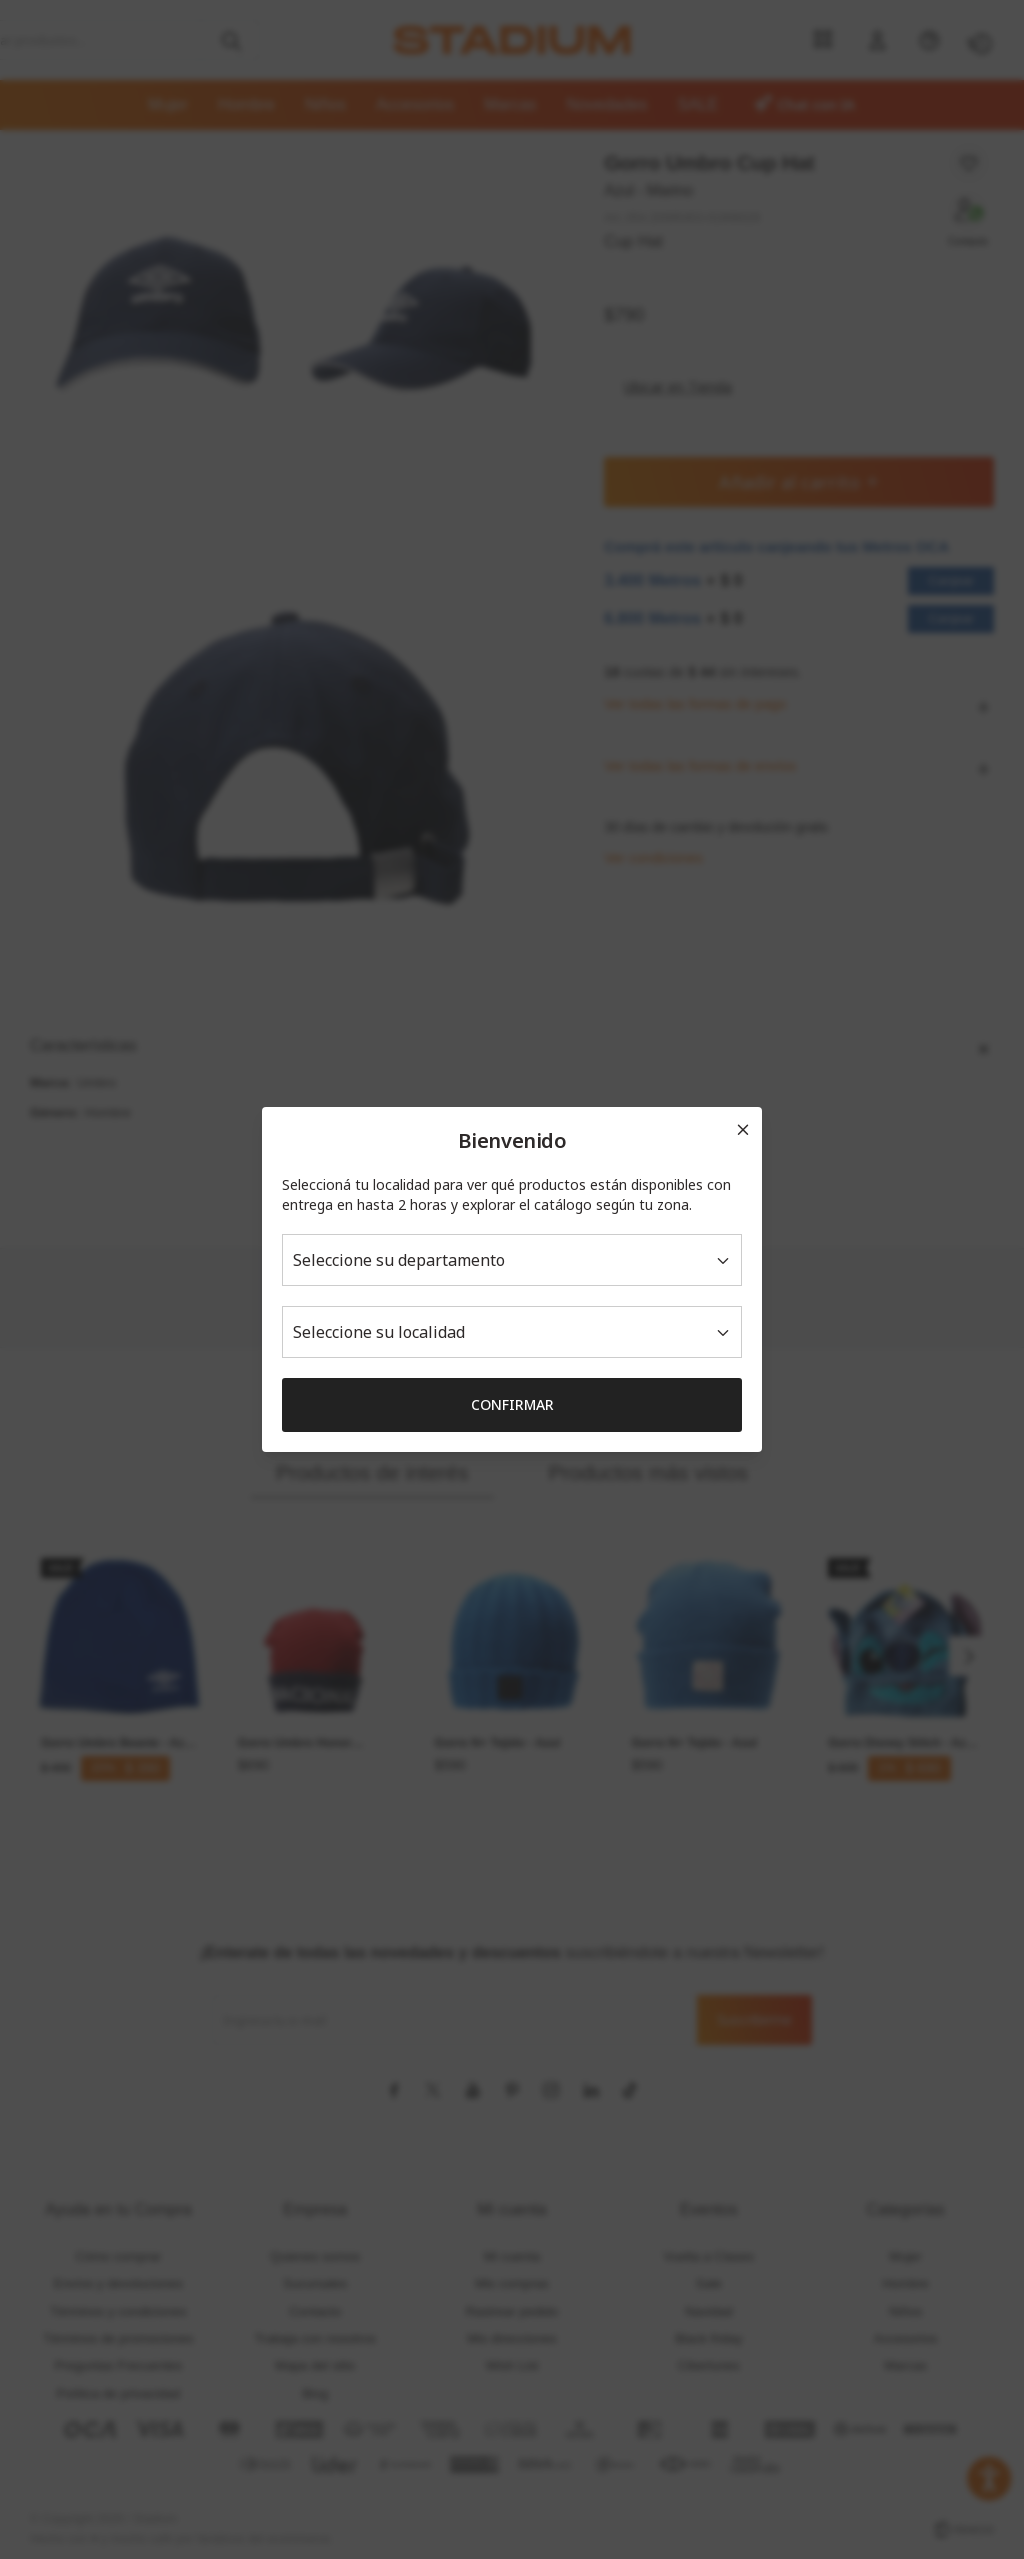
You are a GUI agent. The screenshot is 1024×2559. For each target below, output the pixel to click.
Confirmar (512, 1404)
